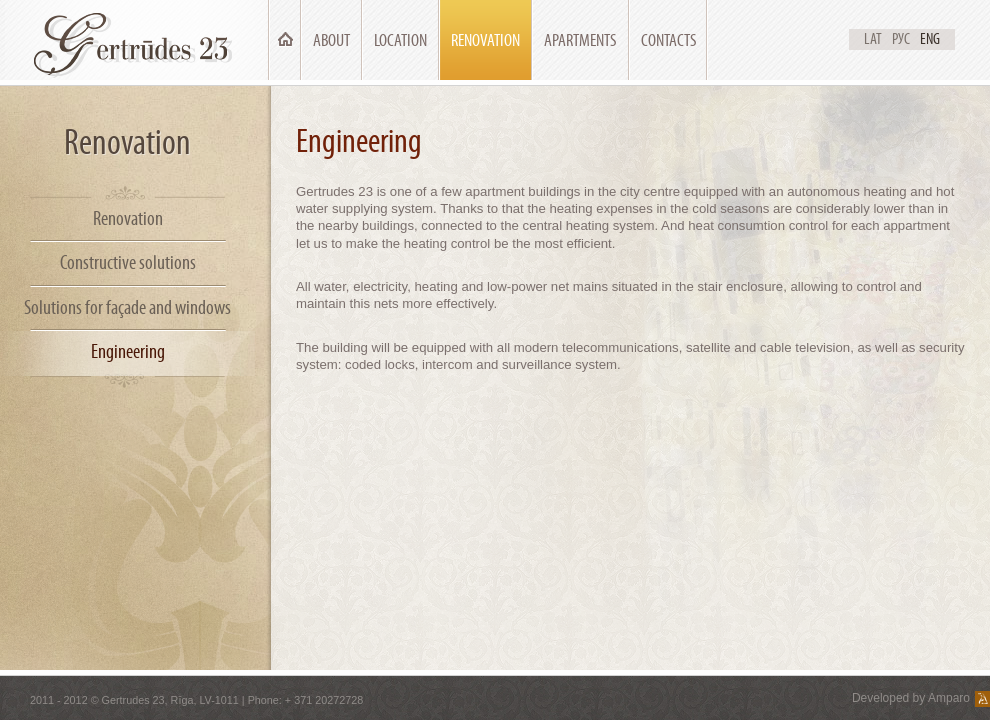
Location (400, 40)
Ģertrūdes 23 (136, 40)
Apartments (580, 40)
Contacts (669, 40)
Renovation (485, 40)
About (331, 40)
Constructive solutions (128, 262)
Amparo (949, 698)
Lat (873, 39)
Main (285, 40)
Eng (930, 39)
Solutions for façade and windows (127, 307)
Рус (901, 39)
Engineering (128, 351)
